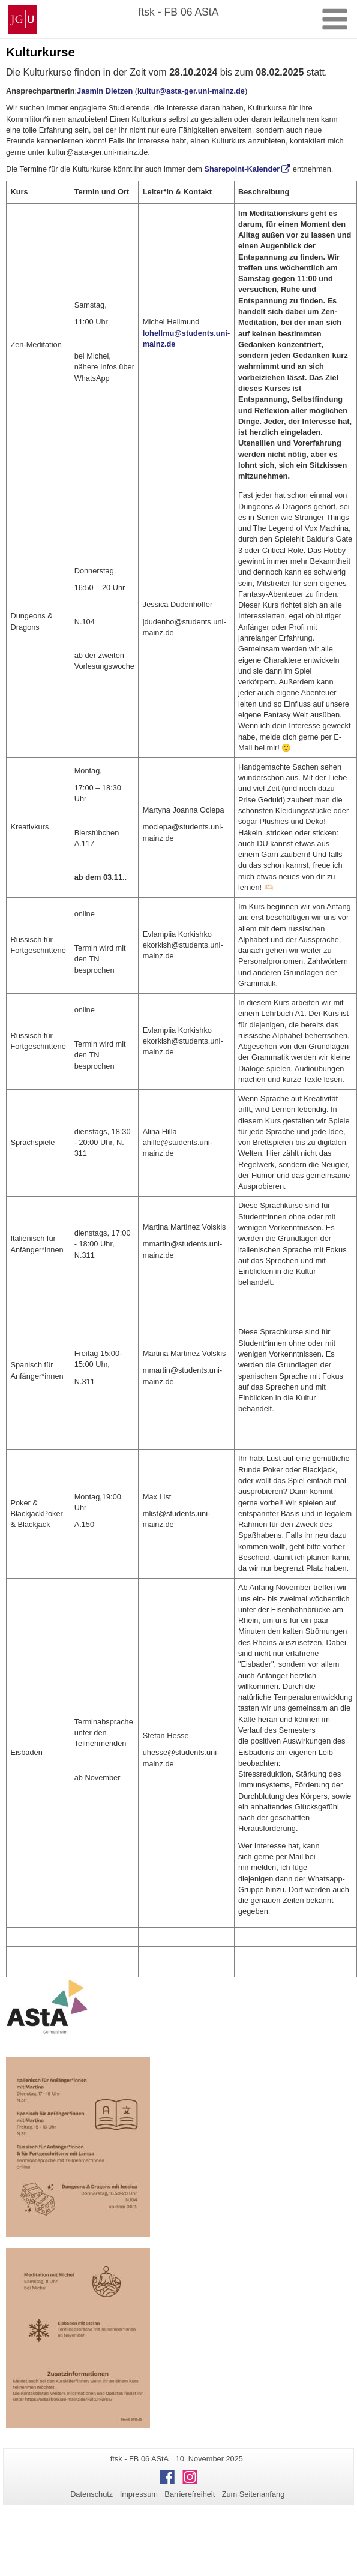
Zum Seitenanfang (253, 2494)
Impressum (139, 2494)
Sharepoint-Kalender (242, 168)
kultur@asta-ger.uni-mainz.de (191, 90)
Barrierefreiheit (189, 2494)
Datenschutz (91, 2494)
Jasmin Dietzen (105, 90)
